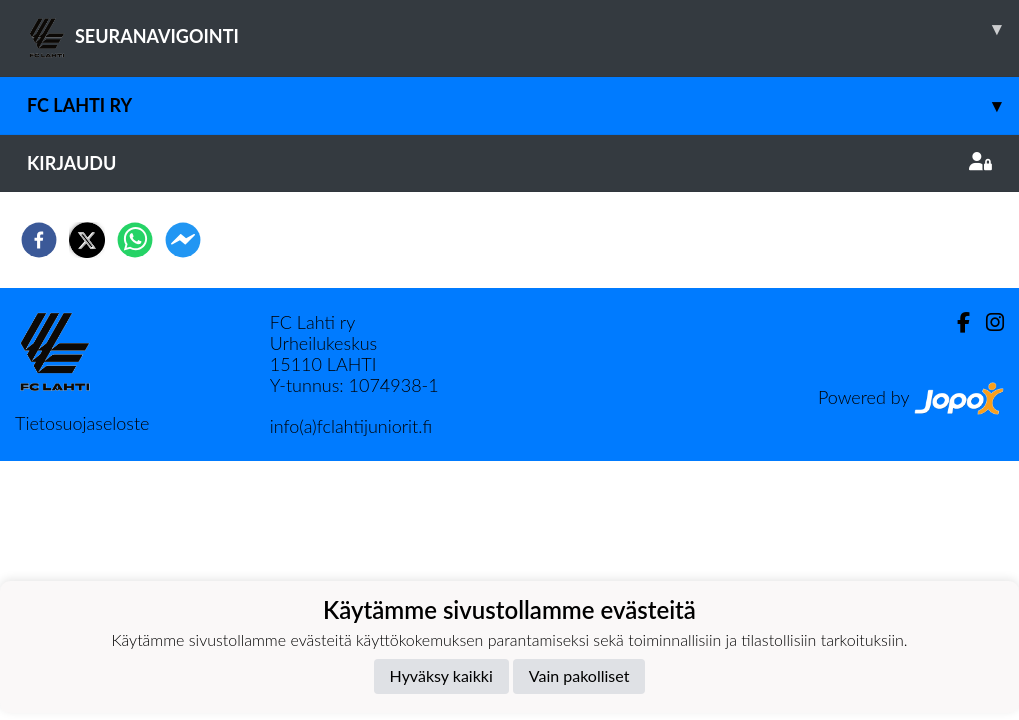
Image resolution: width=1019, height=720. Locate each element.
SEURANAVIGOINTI (523, 29)
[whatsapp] (135, 240)
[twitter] (87, 240)
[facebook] (39, 240)
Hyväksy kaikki (441, 675)
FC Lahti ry (523, 105)
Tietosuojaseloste (82, 423)
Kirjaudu (509, 163)
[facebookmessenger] (183, 240)
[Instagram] (987, 322)
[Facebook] (955, 322)
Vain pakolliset (579, 675)
